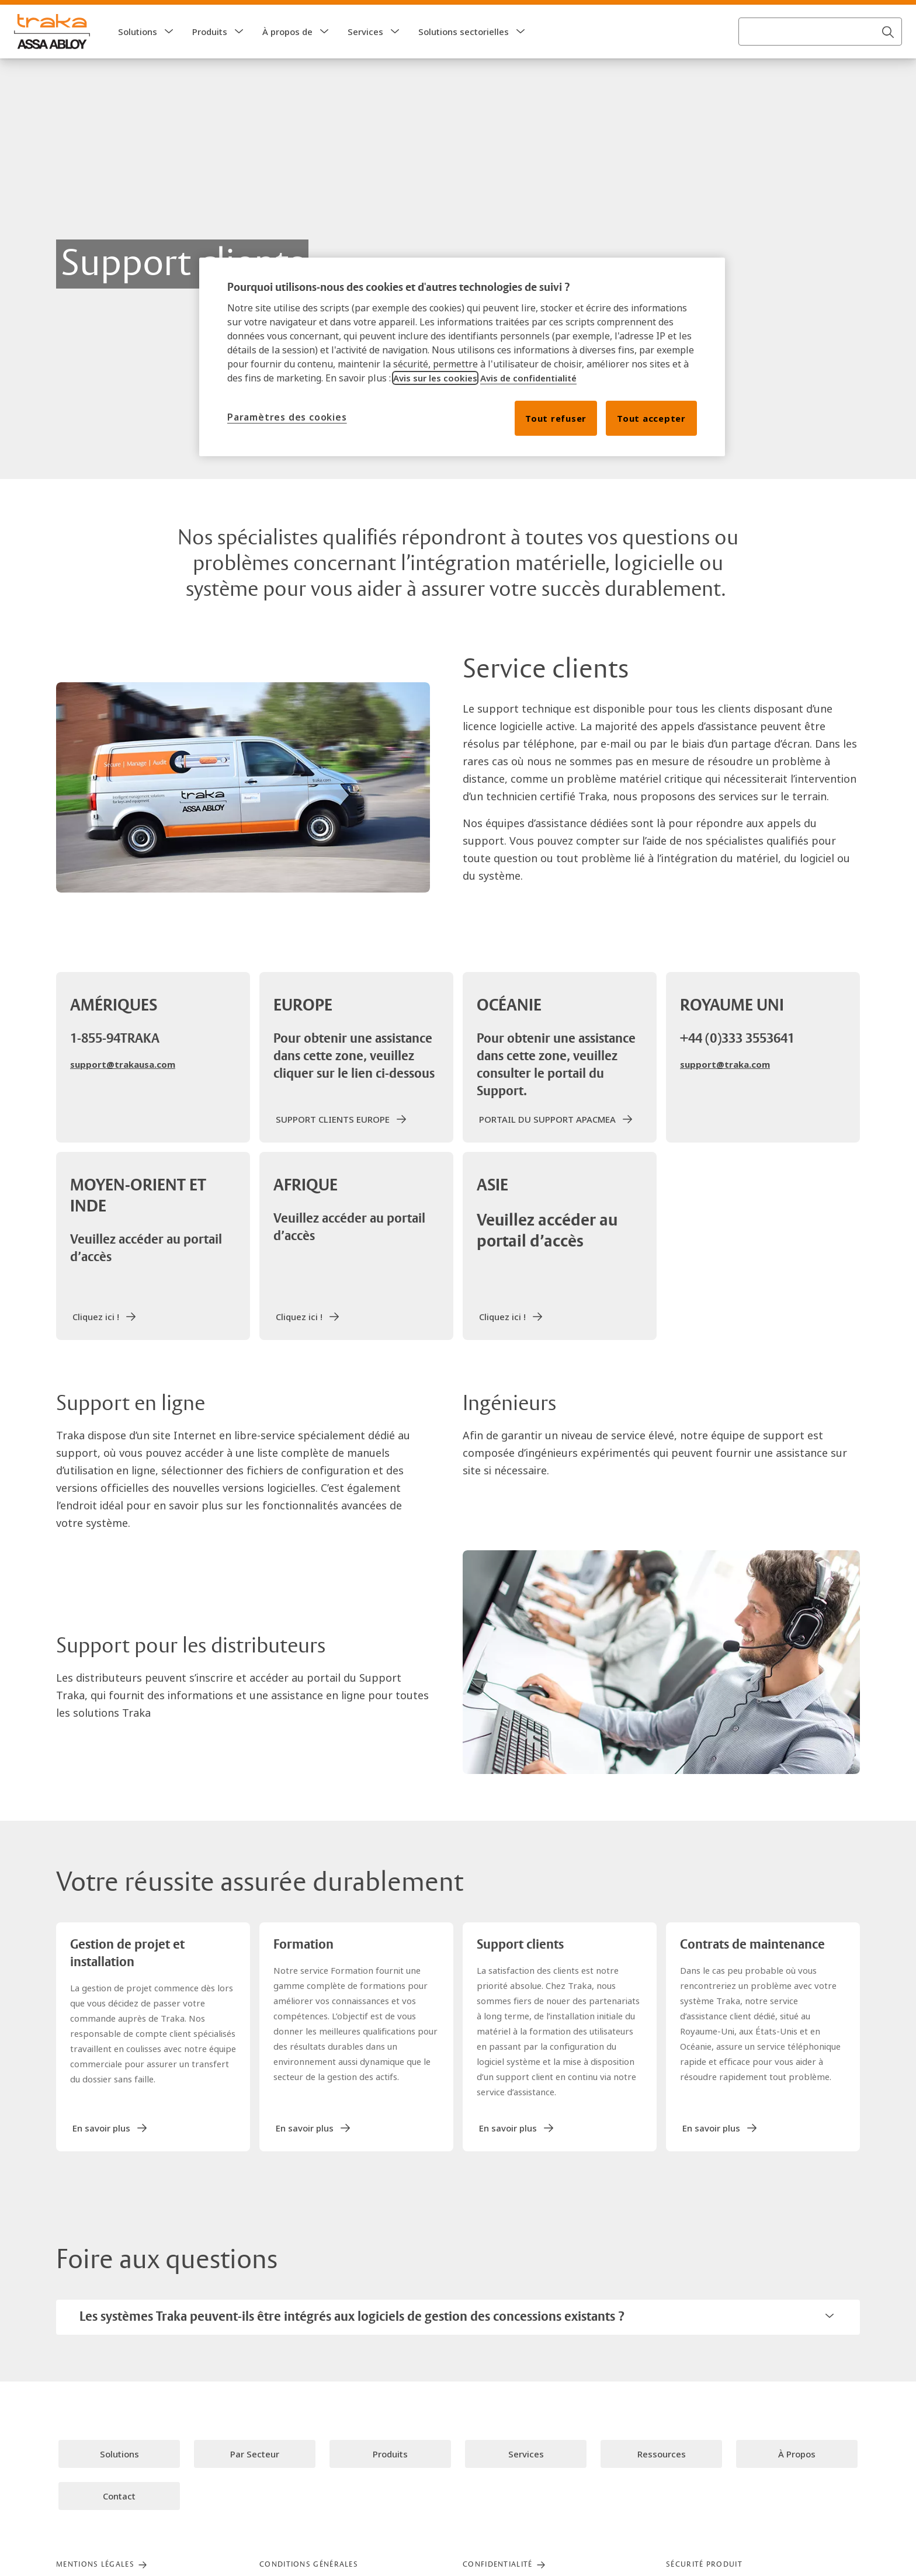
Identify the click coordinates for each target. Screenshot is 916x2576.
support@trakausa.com (122, 1087)
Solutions (137, 55)
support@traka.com (725, 1087)
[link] (148, 14)
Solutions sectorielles (463, 55)
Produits (209, 55)
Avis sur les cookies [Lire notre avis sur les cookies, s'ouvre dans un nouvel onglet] (435, 378)
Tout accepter (651, 418)
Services (365, 55)
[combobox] (820, 55)
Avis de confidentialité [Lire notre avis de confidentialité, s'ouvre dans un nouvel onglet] (528, 378)
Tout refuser (556, 418)
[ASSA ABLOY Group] (58, 14)
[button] (169, 55)
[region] (462, 357)
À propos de (287, 55)
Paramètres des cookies (287, 417)
